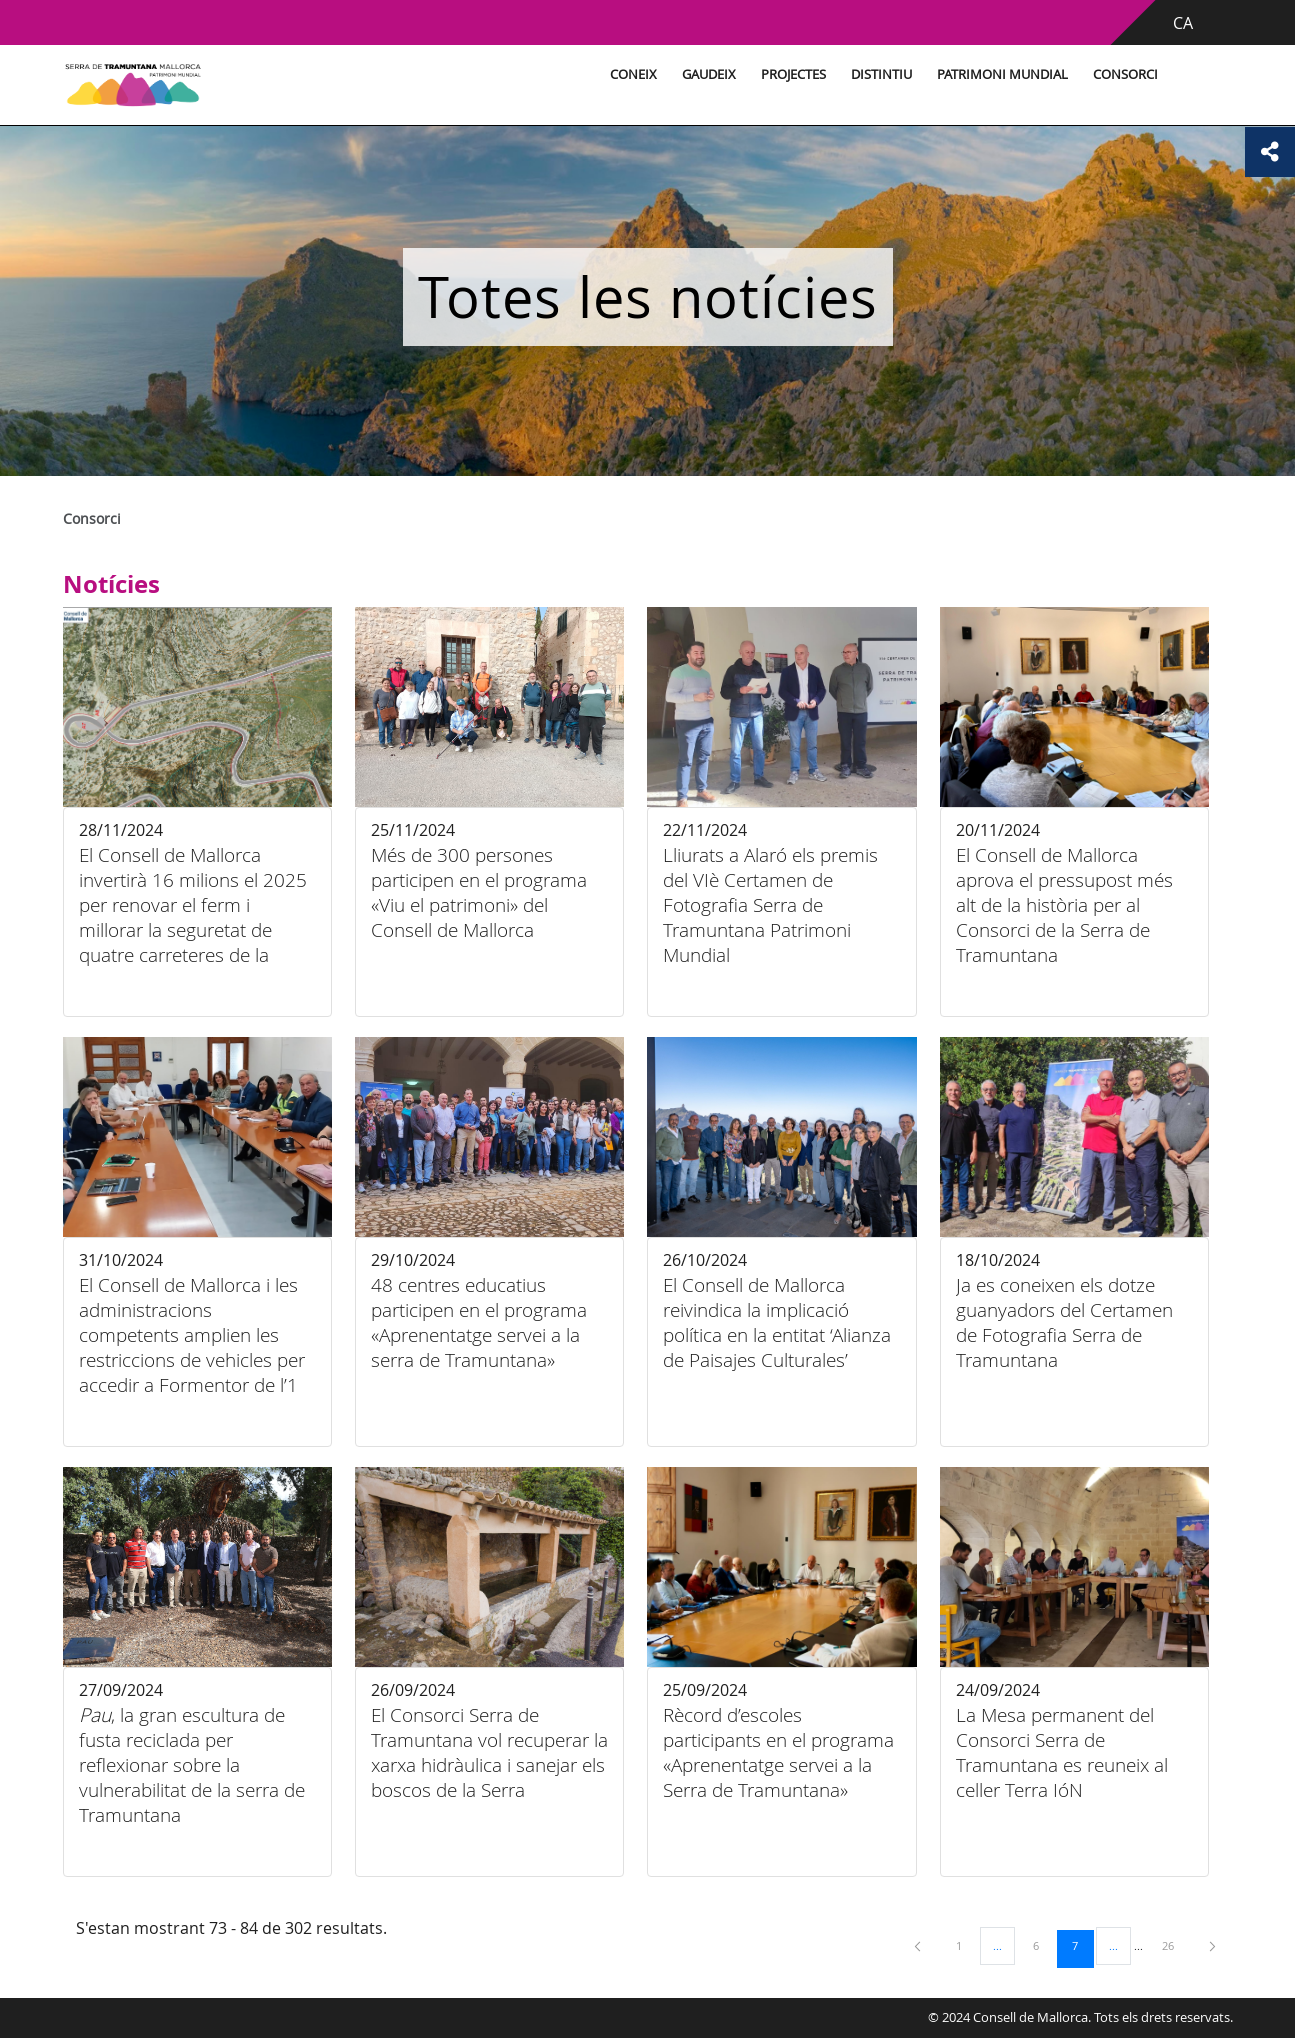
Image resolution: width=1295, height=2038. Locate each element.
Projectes (793, 74)
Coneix (633, 74)
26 (1175, 1945)
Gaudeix (709, 74)
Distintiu (881, 74)
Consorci (1125, 74)
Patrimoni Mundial (1002, 74)
